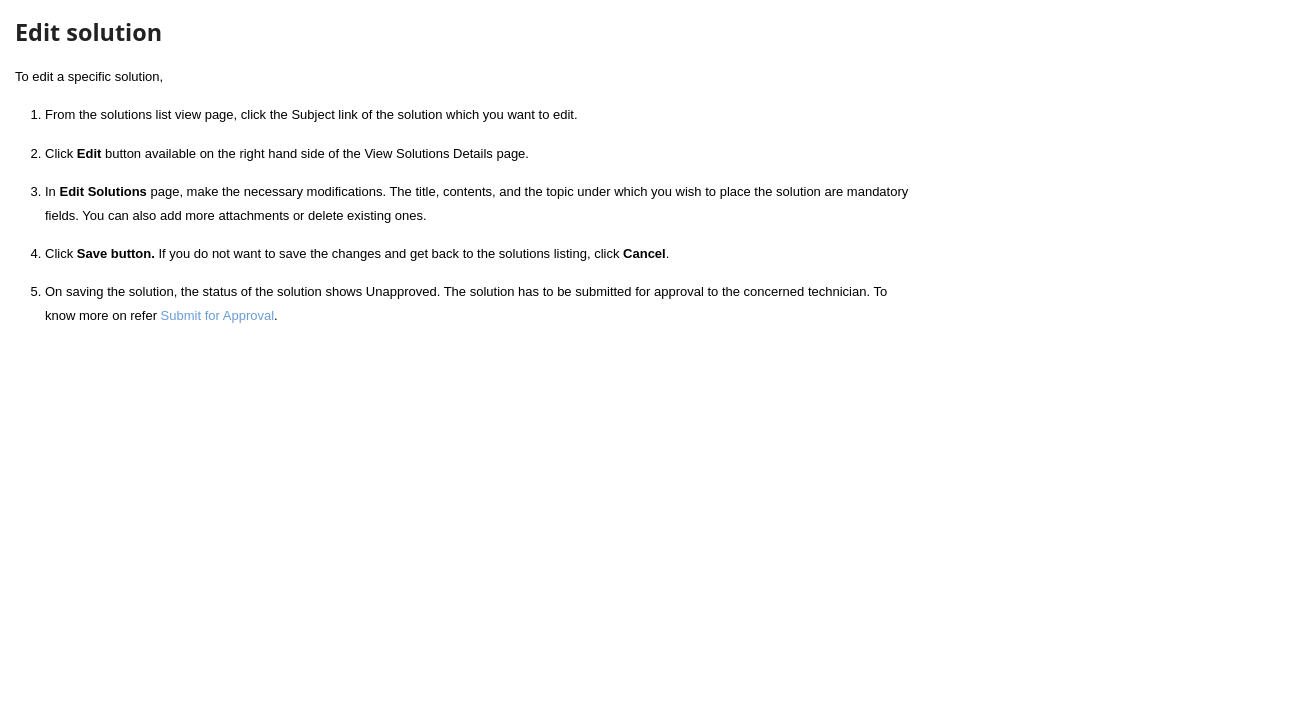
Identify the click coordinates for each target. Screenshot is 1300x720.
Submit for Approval (217, 315)
